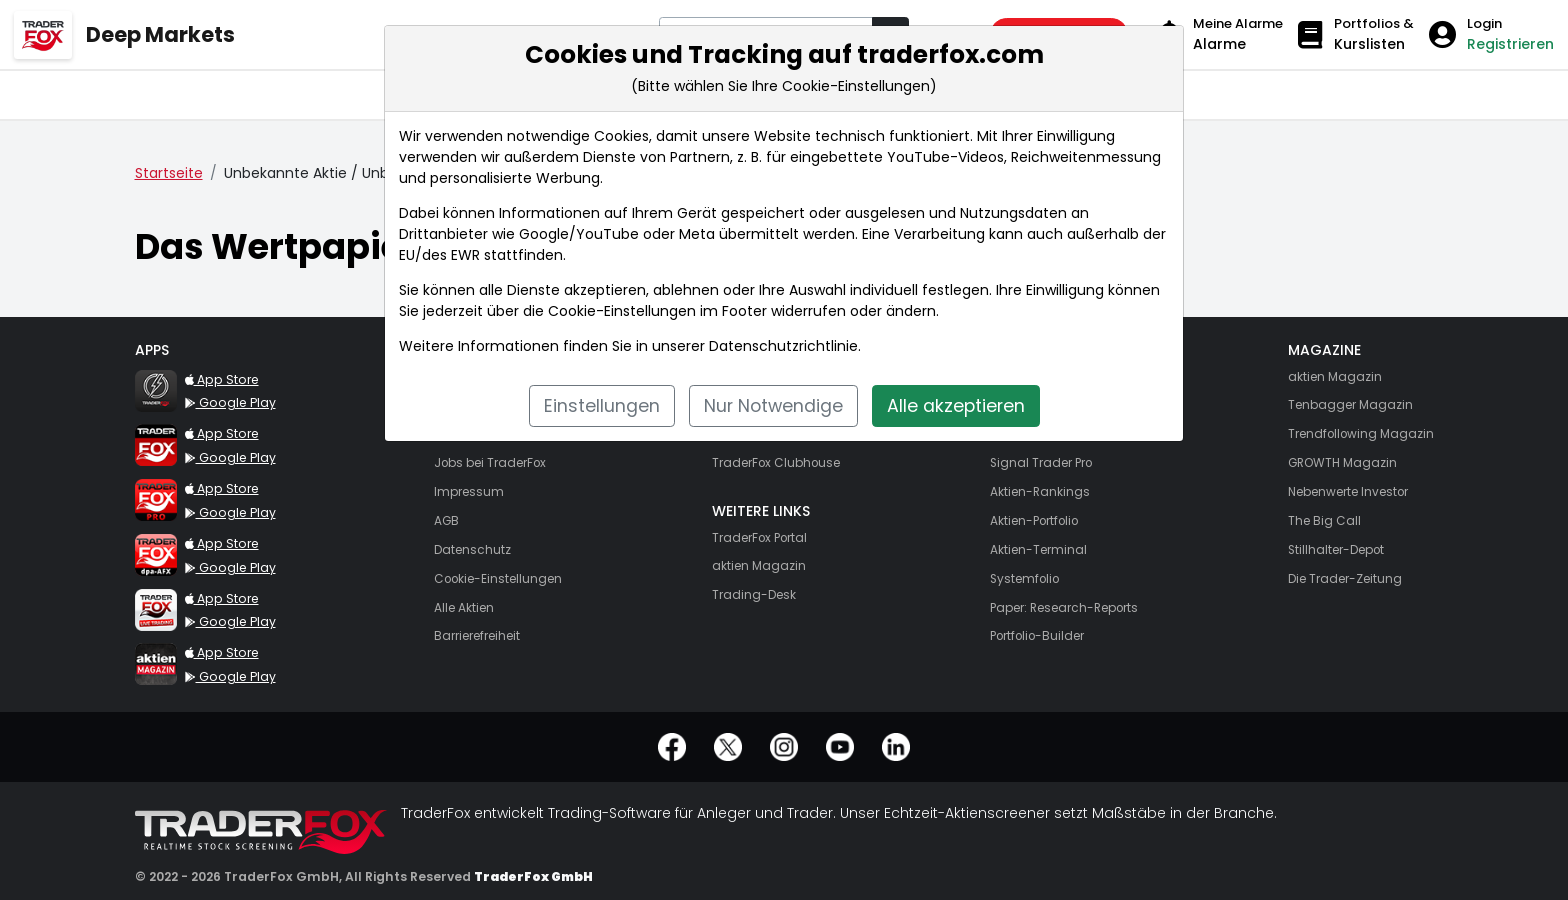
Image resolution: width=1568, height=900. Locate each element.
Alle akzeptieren (956, 406)
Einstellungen (602, 406)
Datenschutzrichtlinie (783, 346)
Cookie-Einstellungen (622, 311)
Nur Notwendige (773, 406)
